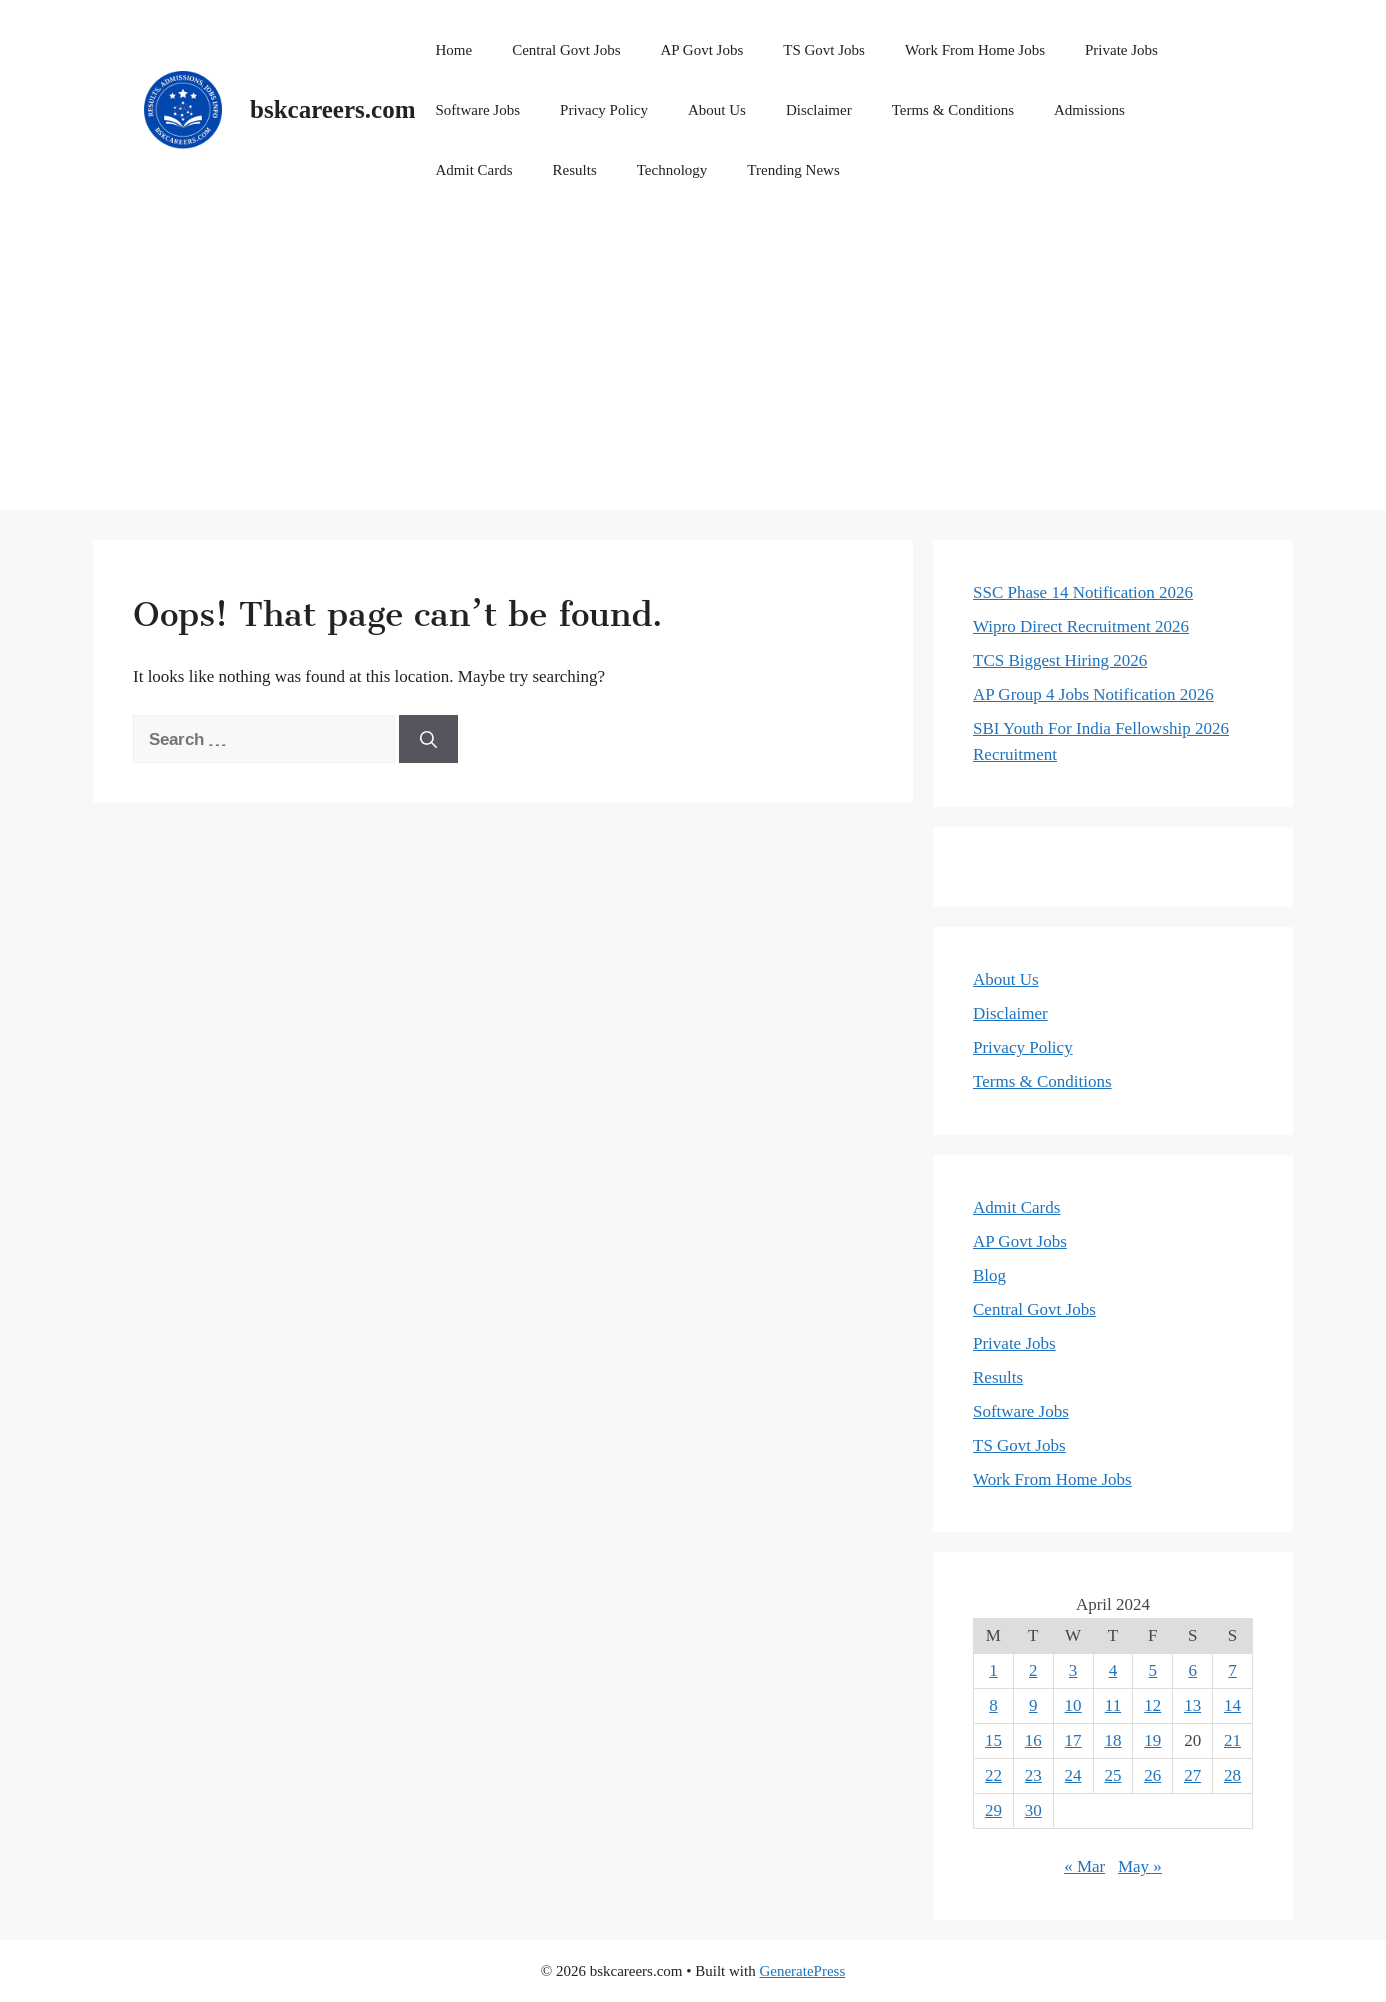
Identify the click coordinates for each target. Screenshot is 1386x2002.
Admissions (1089, 110)
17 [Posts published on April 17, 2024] (1073, 1740)
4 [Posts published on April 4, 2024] (1113, 1670)
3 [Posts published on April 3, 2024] (1073, 1670)
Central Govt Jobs (566, 50)
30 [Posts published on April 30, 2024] (1033, 1810)
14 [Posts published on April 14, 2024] (1232, 1705)
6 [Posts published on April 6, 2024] (1192, 1670)
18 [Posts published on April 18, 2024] (1112, 1740)
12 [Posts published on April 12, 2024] (1152, 1705)
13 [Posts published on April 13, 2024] (1192, 1705)
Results (575, 170)
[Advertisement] (693, 370)
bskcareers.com (332, 109)
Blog (989, 1275)
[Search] (428, 739)
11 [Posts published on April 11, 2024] (1113, 1705)
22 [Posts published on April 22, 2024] (993, 1775)
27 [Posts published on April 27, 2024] (1192, 1775)
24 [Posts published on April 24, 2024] (1073, 1775)
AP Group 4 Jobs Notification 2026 (1093, 694)
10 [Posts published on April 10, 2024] (1073, 1705)
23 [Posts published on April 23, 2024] (1033, 1775)
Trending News (793, 170)
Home (453, 50)
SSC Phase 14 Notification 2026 (1083, 592)
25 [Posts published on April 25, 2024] (1112, 1775)
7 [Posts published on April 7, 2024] (1232, 1670)
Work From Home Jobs (975, 50)
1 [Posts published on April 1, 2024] (993, 1670)
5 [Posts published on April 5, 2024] (1153, 1670)
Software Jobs (477, 110)
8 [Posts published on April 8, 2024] (993, 1705)
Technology (672, 170)
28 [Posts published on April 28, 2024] (1232, 1775)
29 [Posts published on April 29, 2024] (993, 1810)
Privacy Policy (604, 110)
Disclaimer (819, 110)
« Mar (1084, 1866)
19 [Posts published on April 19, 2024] (1152, 1740)
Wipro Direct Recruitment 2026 (1081, 626)
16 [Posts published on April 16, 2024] (1033, 1740)
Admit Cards (473, 170)
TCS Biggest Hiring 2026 (1060, 660)
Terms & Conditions (953, 110)
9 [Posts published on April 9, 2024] (1033, 1705)
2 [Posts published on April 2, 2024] (1033, 1670)
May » (1140, 1866)
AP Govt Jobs (701, 50)
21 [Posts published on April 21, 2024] (1232, 1740)
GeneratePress (802, 1971)
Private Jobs (1121, 50)
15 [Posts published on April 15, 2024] (993, 1740)
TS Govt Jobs (824, 50)
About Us (717, 110)
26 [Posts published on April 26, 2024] (1152, 1775)
